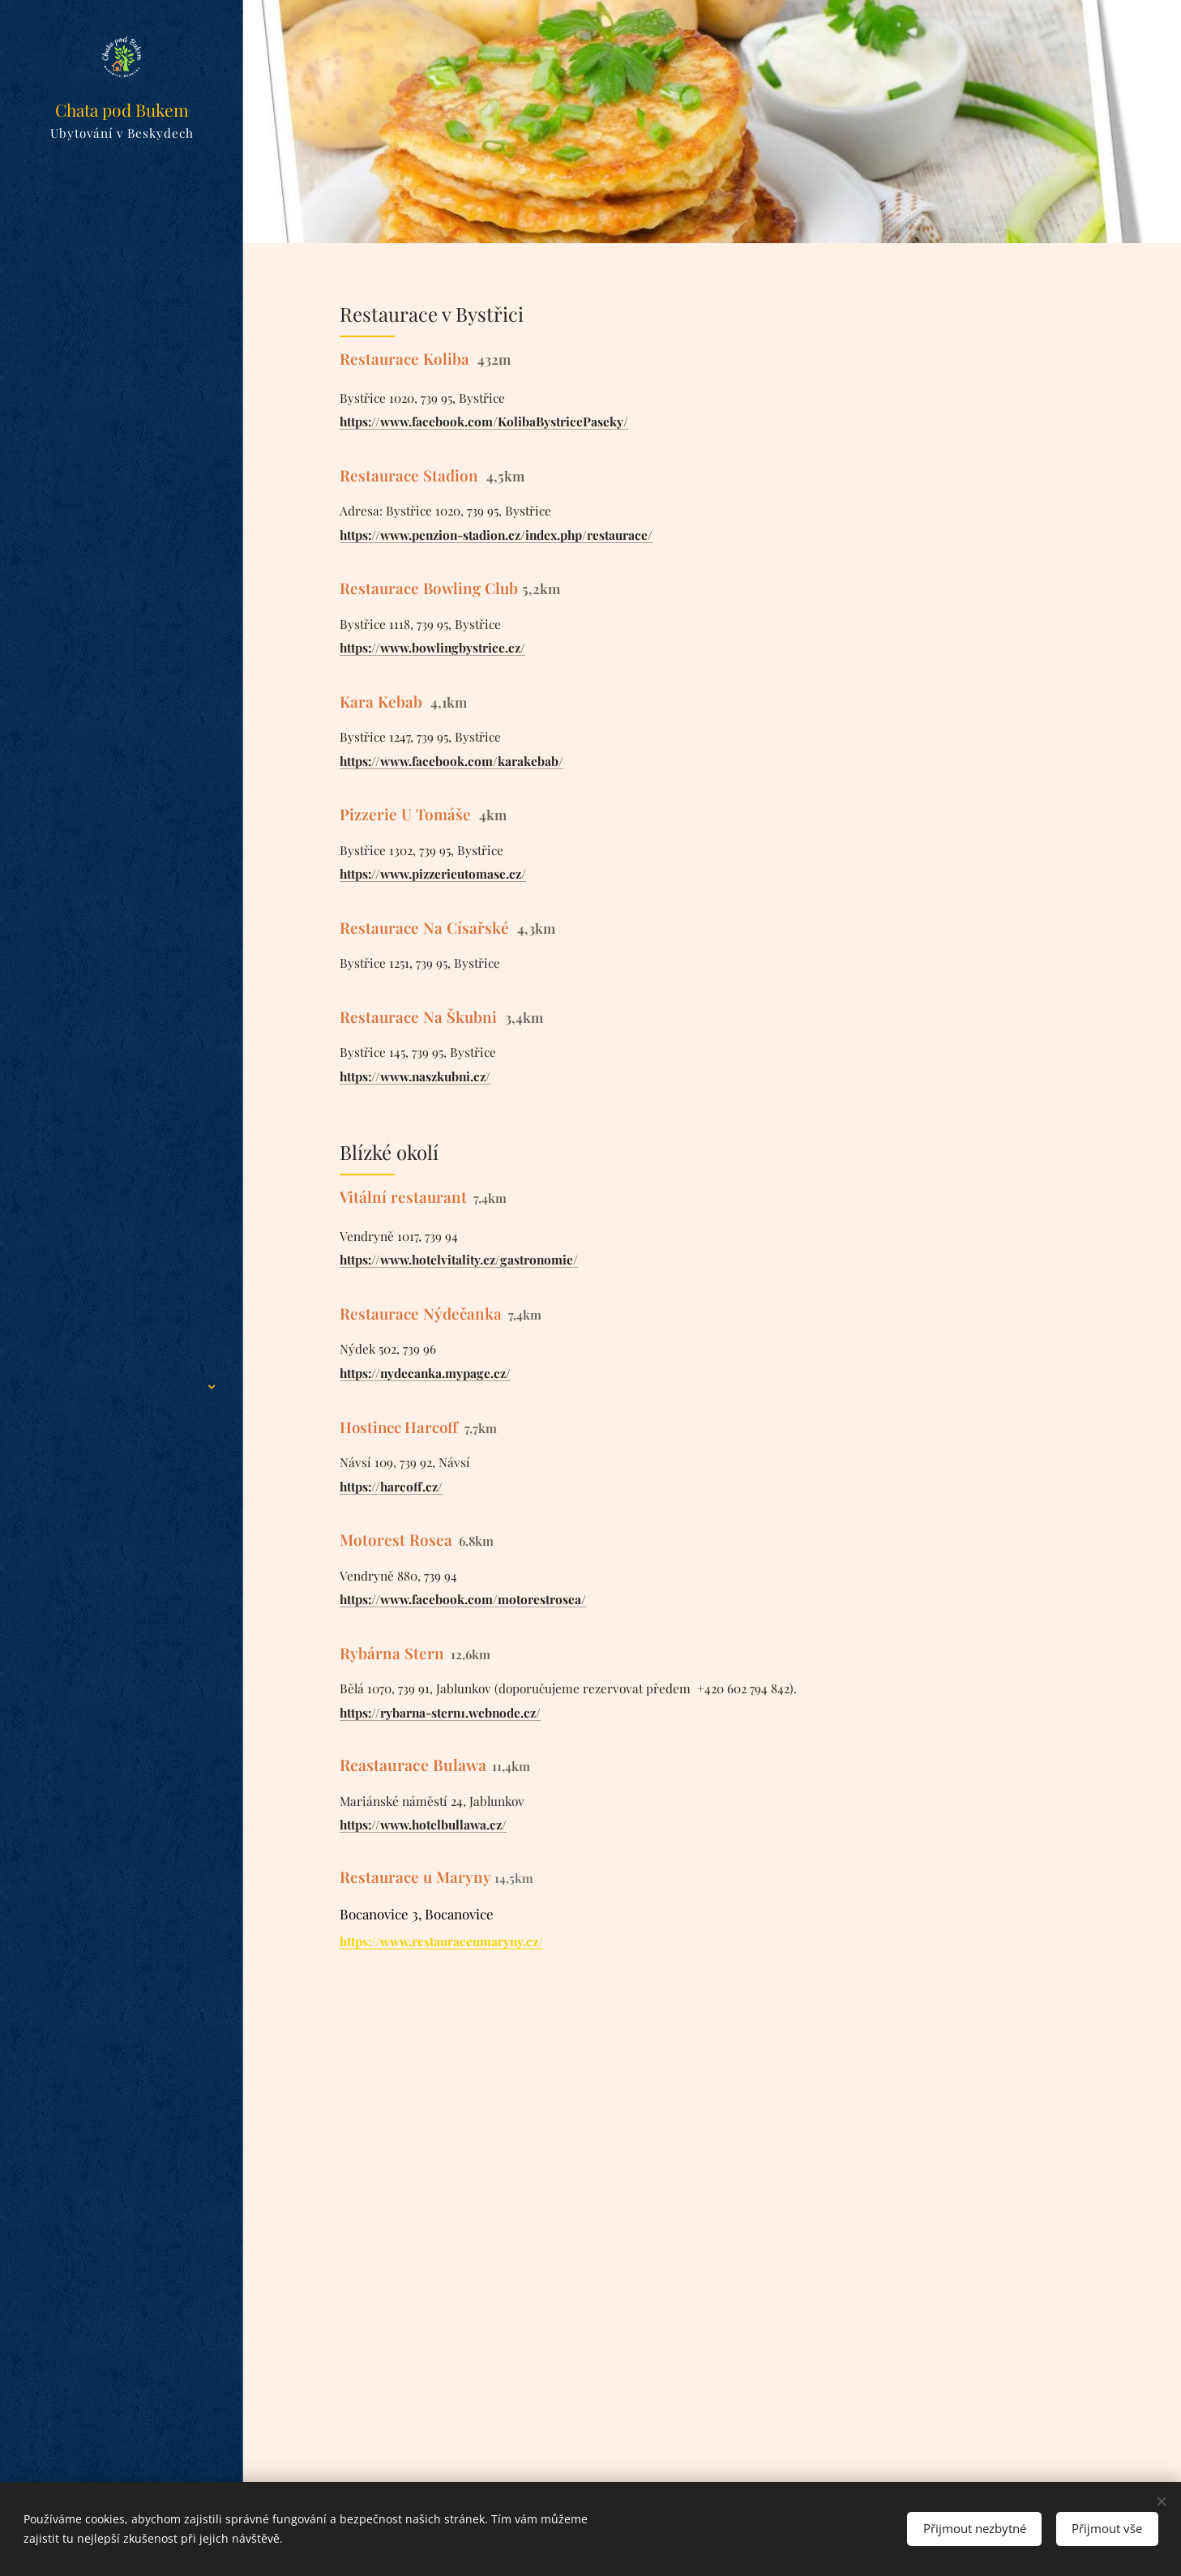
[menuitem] (121, 1158)
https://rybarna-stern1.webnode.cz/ (440, 1712)
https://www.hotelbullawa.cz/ (423, 1824)
